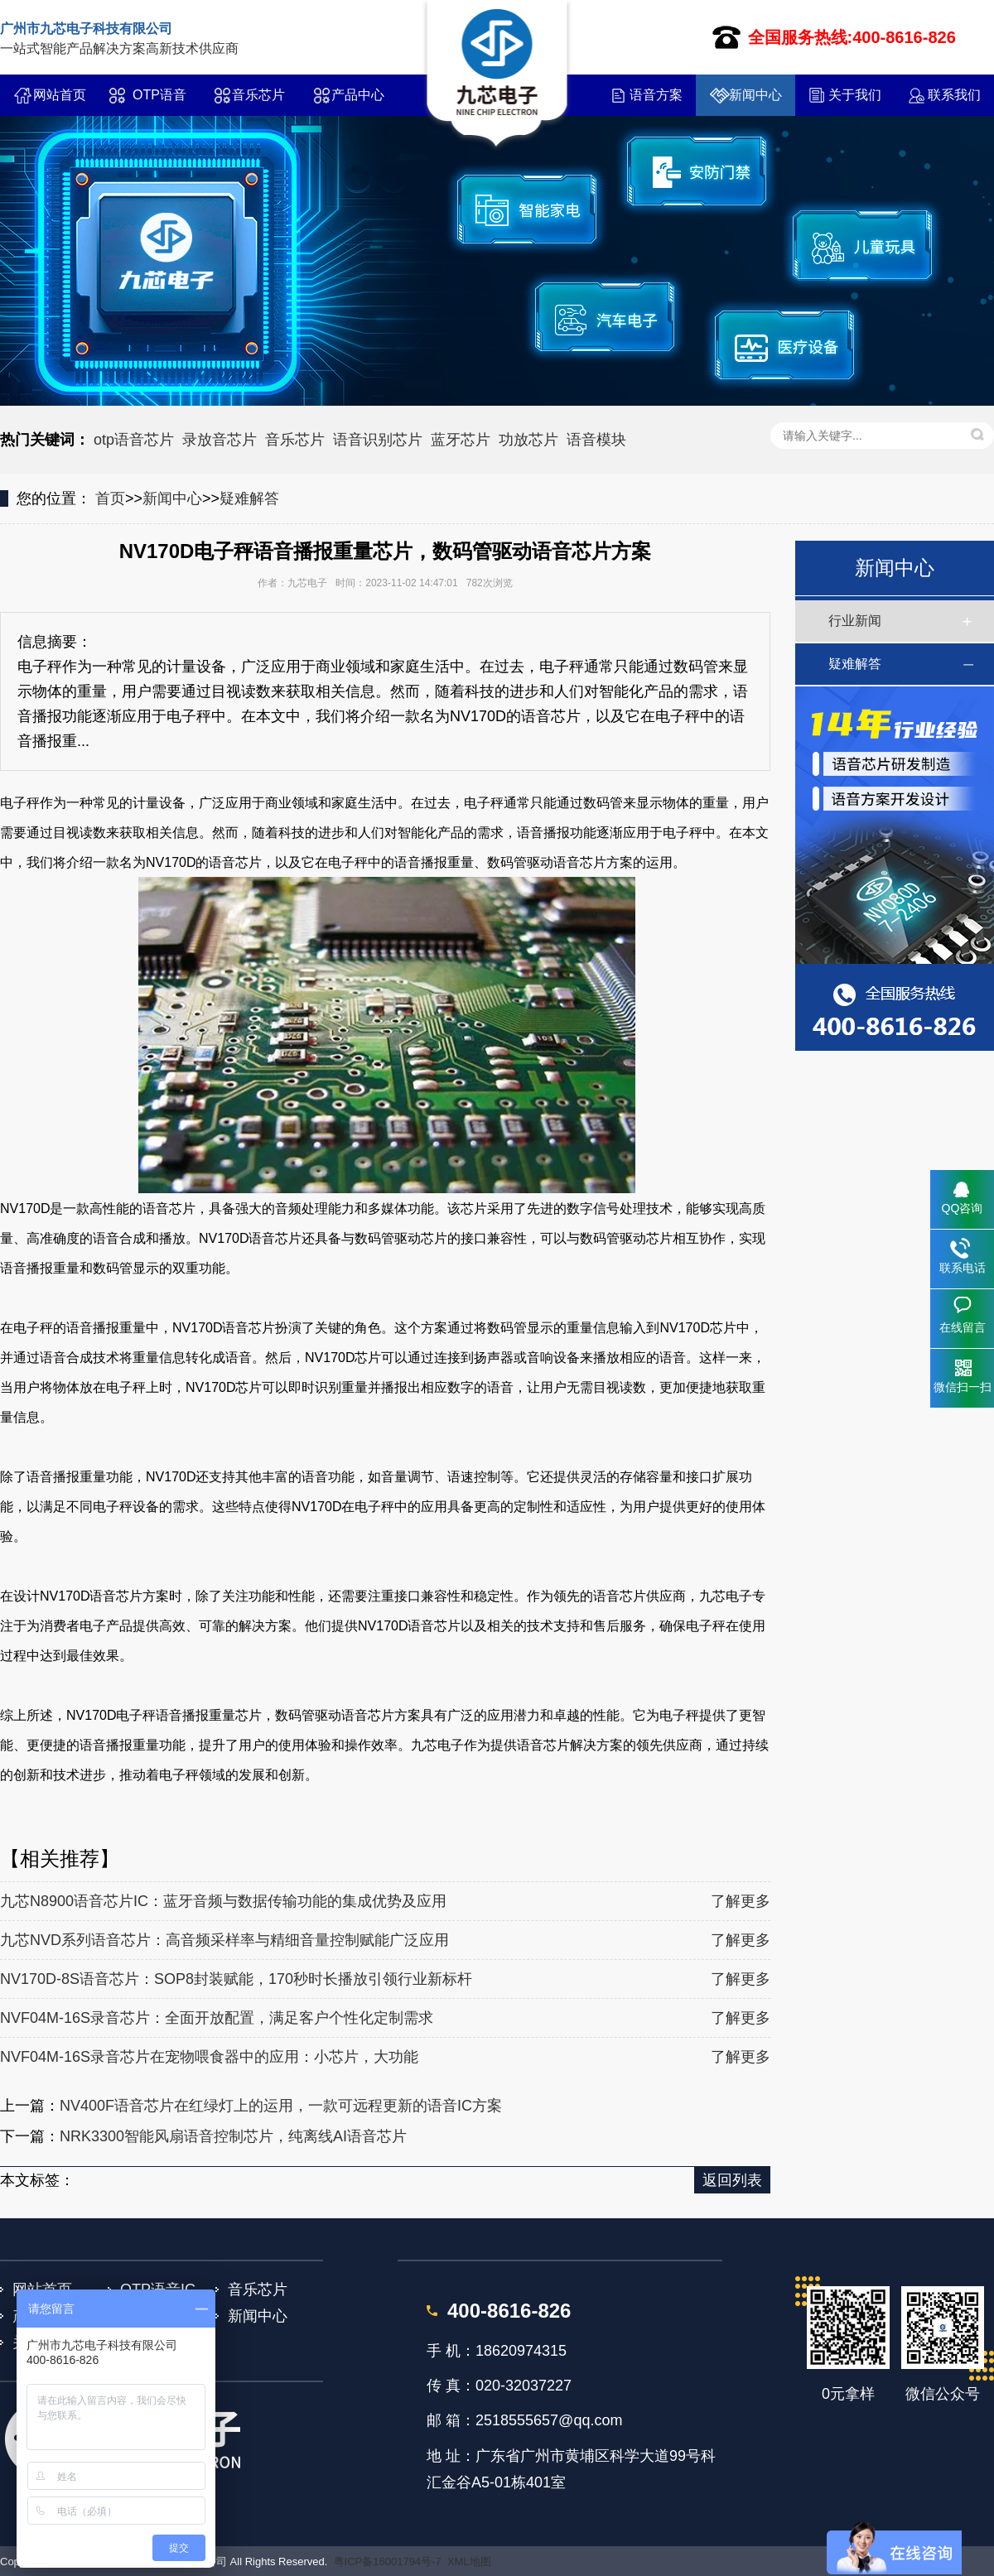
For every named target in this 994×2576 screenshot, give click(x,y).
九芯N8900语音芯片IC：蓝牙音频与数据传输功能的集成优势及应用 (223, 1901)
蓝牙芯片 (460, 439)
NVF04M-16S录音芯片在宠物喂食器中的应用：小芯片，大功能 (209, 2057)
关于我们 (854, 95)
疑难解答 (249, 498)
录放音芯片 (219, 439)
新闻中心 (755, 95)
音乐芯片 (258, 95)
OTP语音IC (159, 102)
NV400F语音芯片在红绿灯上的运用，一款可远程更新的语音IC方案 (281, 2105)
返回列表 (732, 2180)
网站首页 (59, 95)
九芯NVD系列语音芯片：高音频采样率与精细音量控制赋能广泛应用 (224, 1940)
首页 (110, 498)
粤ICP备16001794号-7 (388, 2561)
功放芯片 (528, 439)
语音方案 (656, 95)
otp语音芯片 (134, 439)
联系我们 (954, 95)
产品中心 (357, 95)
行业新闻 (854, 621)
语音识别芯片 (377, 439)
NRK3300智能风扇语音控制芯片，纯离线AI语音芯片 (233, 2136)
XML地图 (469, 2561)
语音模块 (596, 439)
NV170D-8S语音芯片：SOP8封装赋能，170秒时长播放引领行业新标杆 (236, 1979)
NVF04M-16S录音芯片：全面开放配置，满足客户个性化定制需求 (216, 2018)
